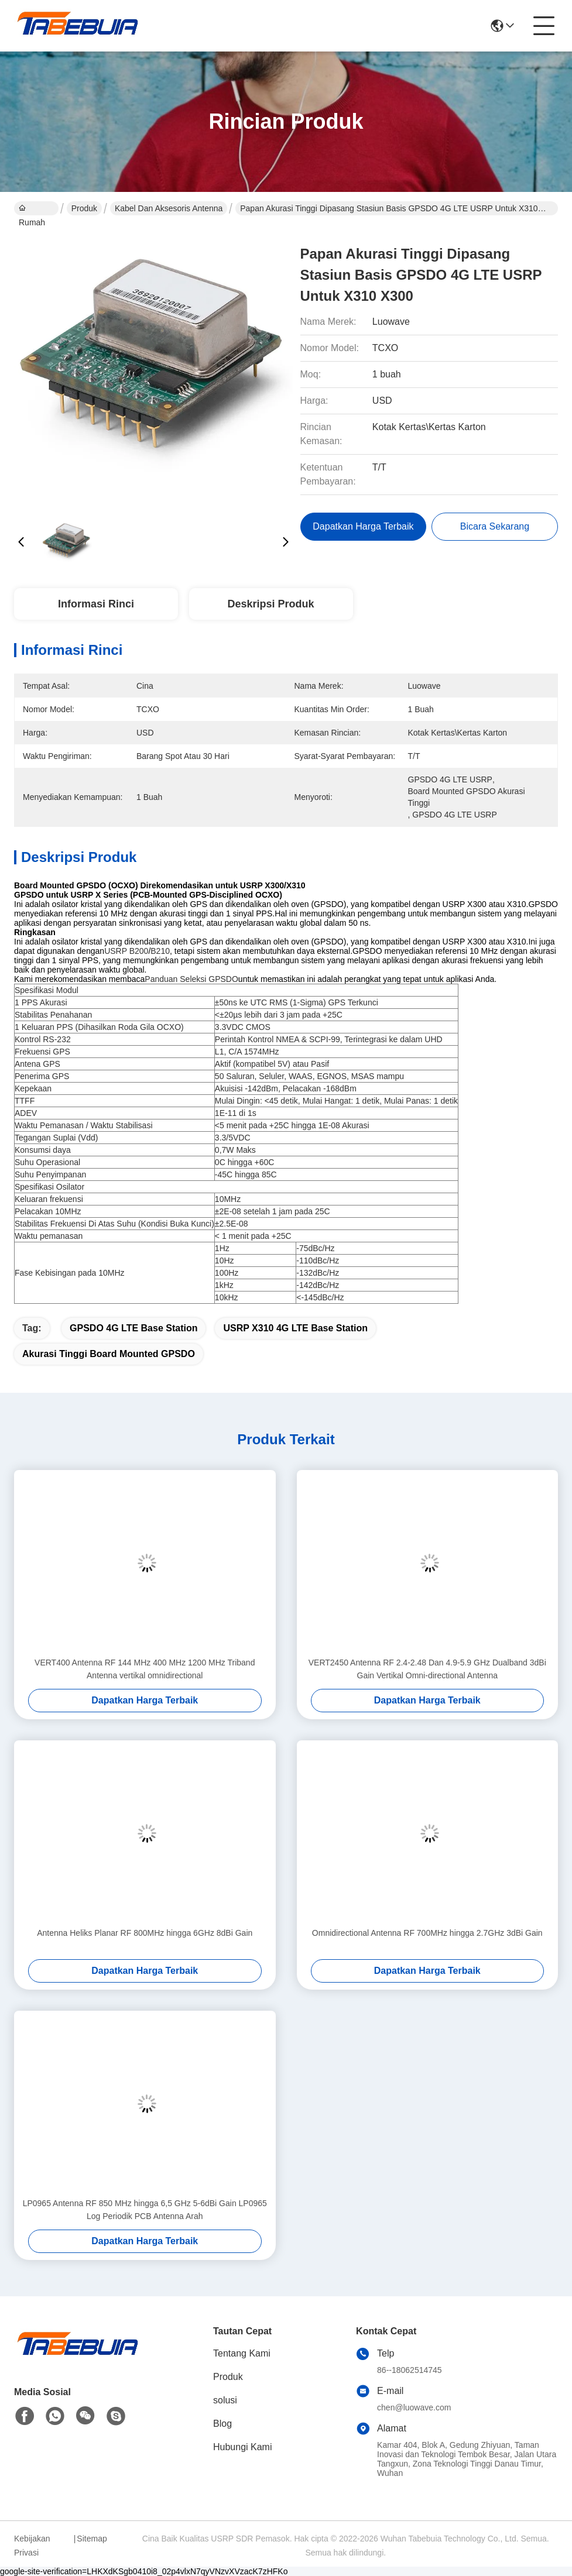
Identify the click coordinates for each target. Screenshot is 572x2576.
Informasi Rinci (96, 604)
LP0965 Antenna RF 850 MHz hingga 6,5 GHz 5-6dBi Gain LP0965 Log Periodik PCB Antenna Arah (145, 2210)
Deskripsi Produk (271, 604)
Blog (222, 2424)
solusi (225, 2400)
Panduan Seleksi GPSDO (191, 979)
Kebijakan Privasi (32, 2545)
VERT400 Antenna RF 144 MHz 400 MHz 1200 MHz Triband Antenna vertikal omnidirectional (145, 1669)
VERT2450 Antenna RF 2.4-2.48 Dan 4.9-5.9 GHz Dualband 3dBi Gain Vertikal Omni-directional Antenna (427, 1669)
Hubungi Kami (242, 2447)
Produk (84, 208)
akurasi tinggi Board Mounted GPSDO (108, 1354)
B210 (160, 951)
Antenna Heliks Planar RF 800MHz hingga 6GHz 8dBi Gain (144, 1933)
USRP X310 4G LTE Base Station (295, 1328)
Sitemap (92, 2538)
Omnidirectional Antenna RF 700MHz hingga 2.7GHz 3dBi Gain (427, 1933)
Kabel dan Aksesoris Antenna (168, 208)
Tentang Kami (241, 2353)
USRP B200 (126, 951)
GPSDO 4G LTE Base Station (133, 1328)
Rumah (32, 209)
